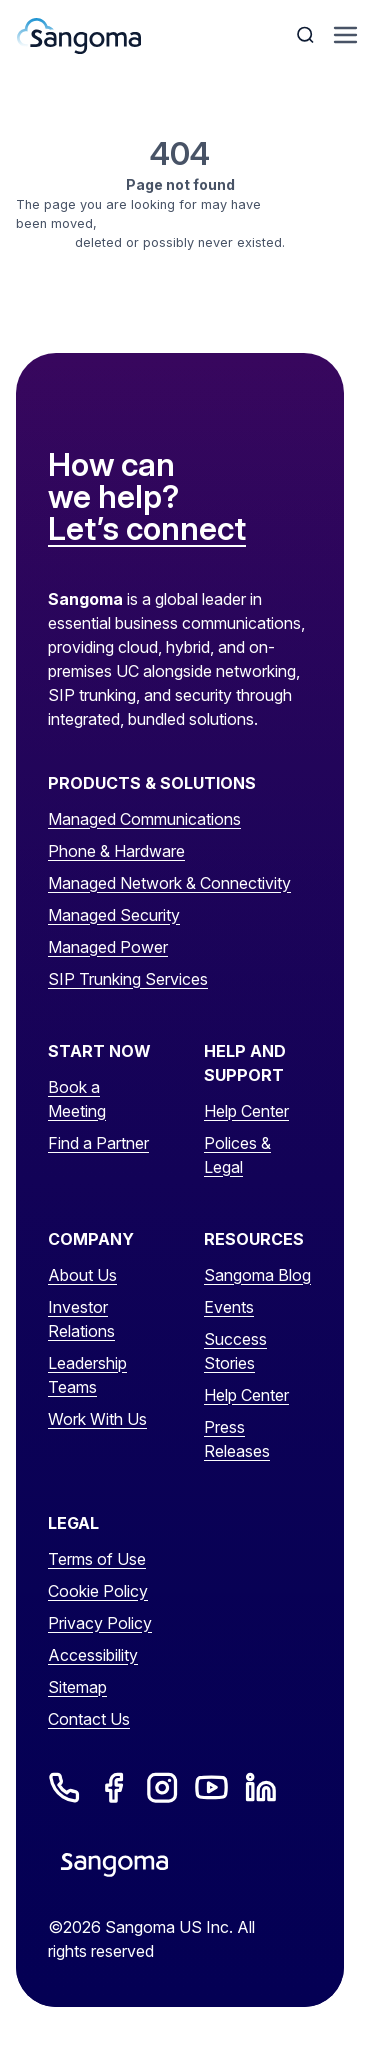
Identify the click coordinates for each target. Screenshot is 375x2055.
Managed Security (114, 915)
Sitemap (77, 1687)
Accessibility (93, 1655)
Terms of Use (97, 1559)
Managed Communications (144, 819)
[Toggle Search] (307, 35)
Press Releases (237, 1439)
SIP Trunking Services (128, 979)
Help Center (246, 1111)
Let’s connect (147, 530)
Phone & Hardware (116, 851)
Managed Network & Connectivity (169, 883)
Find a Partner (98, 1143)
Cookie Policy (98, 1591)
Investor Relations (81, 1319)
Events (229, 1307)
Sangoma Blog (257, 1275)
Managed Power (108, 947)
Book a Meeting (77, 1099)
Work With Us (97, 1419)
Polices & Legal (237, 1155)
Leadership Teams (87, 1375)
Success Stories (235, 1351)
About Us (82, 1275)
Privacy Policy (100, 1623)
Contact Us (89, 1719)
